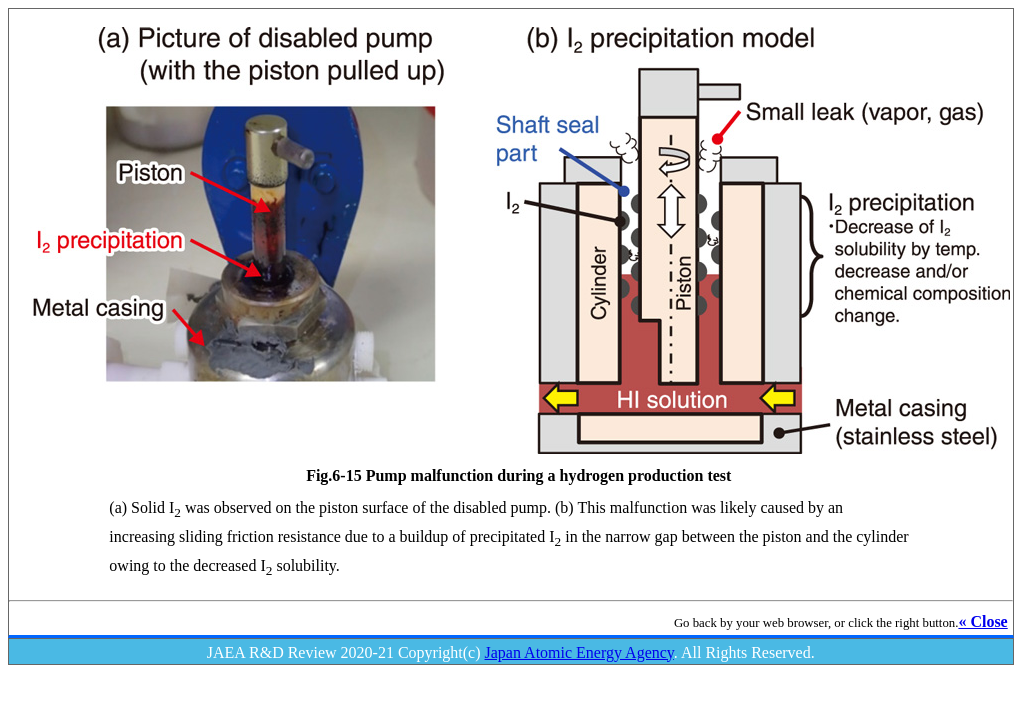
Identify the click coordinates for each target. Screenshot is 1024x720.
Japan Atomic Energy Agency (579, 652)
